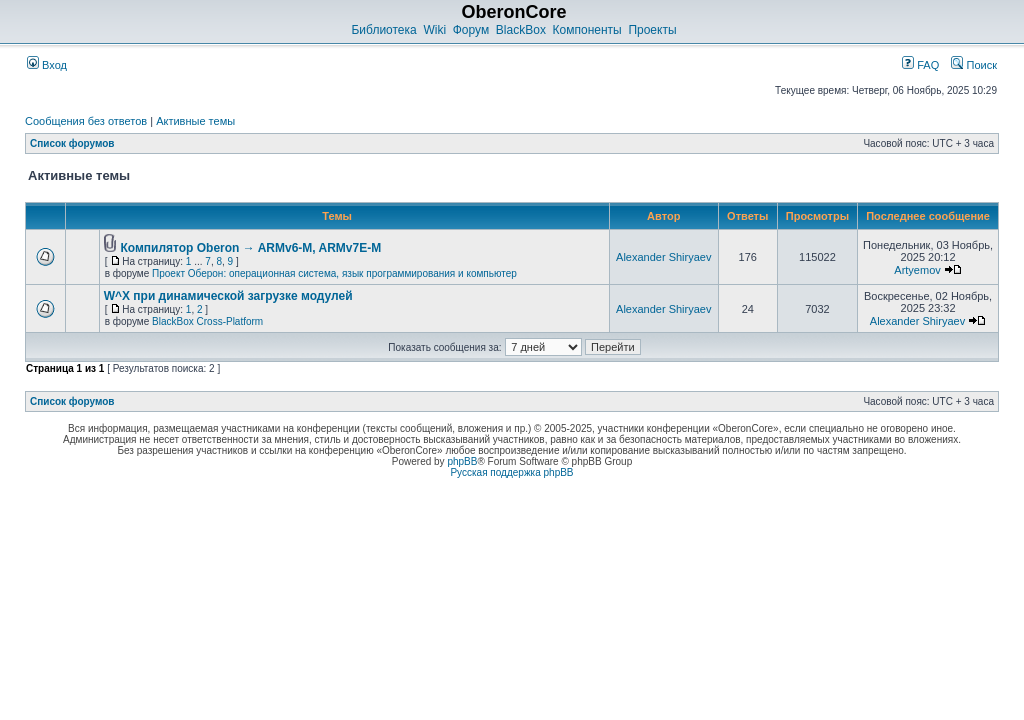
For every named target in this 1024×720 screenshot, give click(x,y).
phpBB (462, 461)
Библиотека (383, 30)
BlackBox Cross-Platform (207, 321)
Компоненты (587, 30)
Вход (47, 65)
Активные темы (195, 121)
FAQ (920, 65)
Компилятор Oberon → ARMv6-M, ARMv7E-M (250, 248)
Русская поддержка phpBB (511, 472)
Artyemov (917, 270)
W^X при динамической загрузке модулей (228, 296)
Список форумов (72, 143)
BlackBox (521, 30)
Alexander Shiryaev (663, 257)
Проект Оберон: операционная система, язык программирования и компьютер (334, 273)
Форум (471, 30)
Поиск (974, 65)
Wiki (434, 30)
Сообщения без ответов (86, 121)
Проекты (652, 30)
